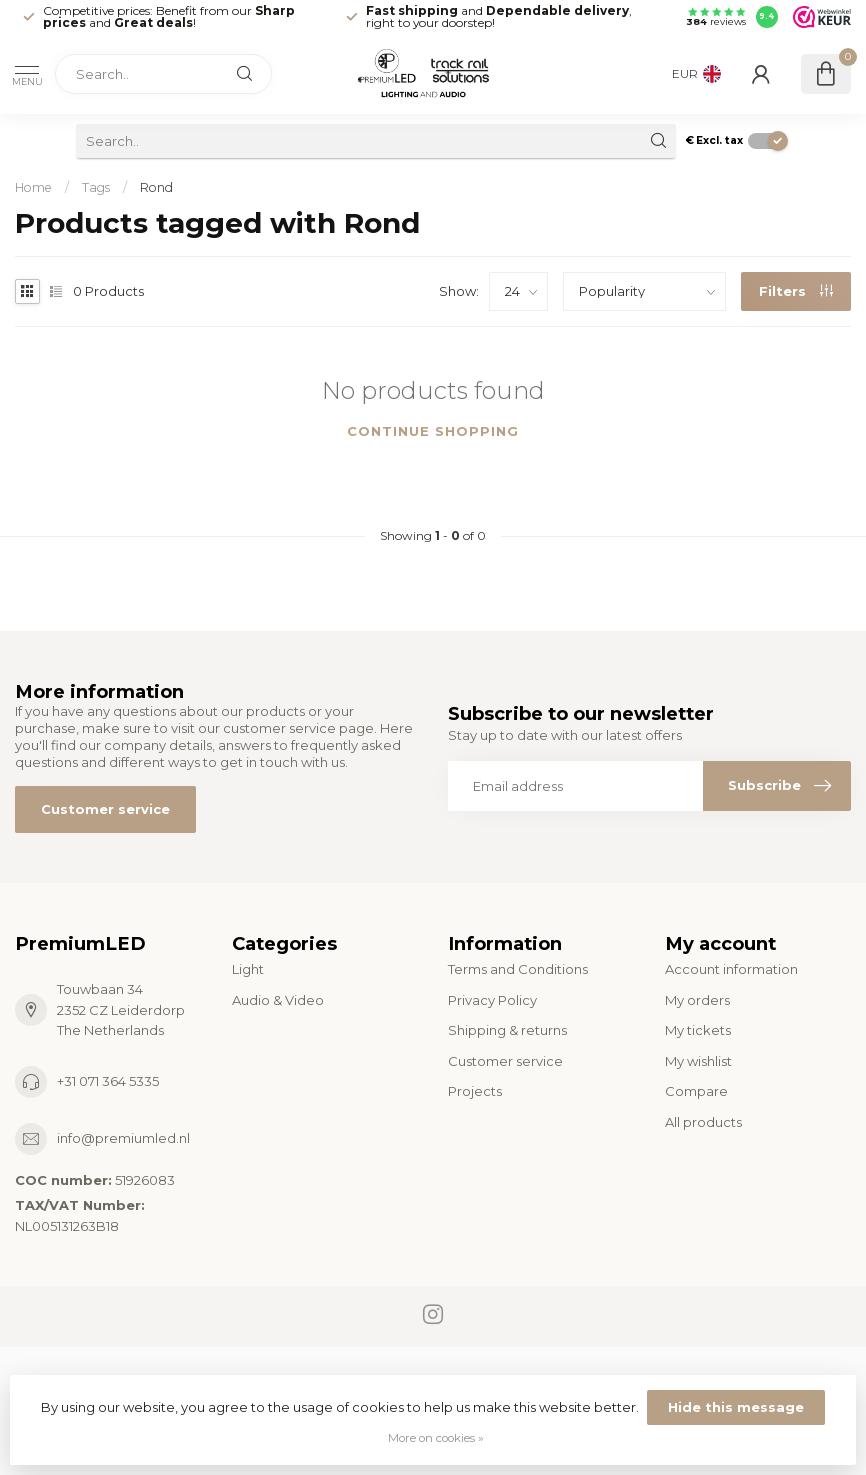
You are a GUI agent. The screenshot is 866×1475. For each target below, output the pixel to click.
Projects (475, 1091)
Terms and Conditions (518, 969)
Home (33, 187)
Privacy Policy (492, 1000)
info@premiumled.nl (123, 1138)
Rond (156, 187)
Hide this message (736, 1407)
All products (703, 1122)
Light (248, 969)
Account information (731, 969)
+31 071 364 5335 (108, 1081)
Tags (96, 187)
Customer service (105, 809)
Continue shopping (433, 431)
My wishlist (698, 1061)
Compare (696, 1091)
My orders (697, 1000)
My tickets (698, 1030)
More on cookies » (436, 1438)
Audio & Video (278, 1000)
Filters (796, 291)
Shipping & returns (507, 1030)
